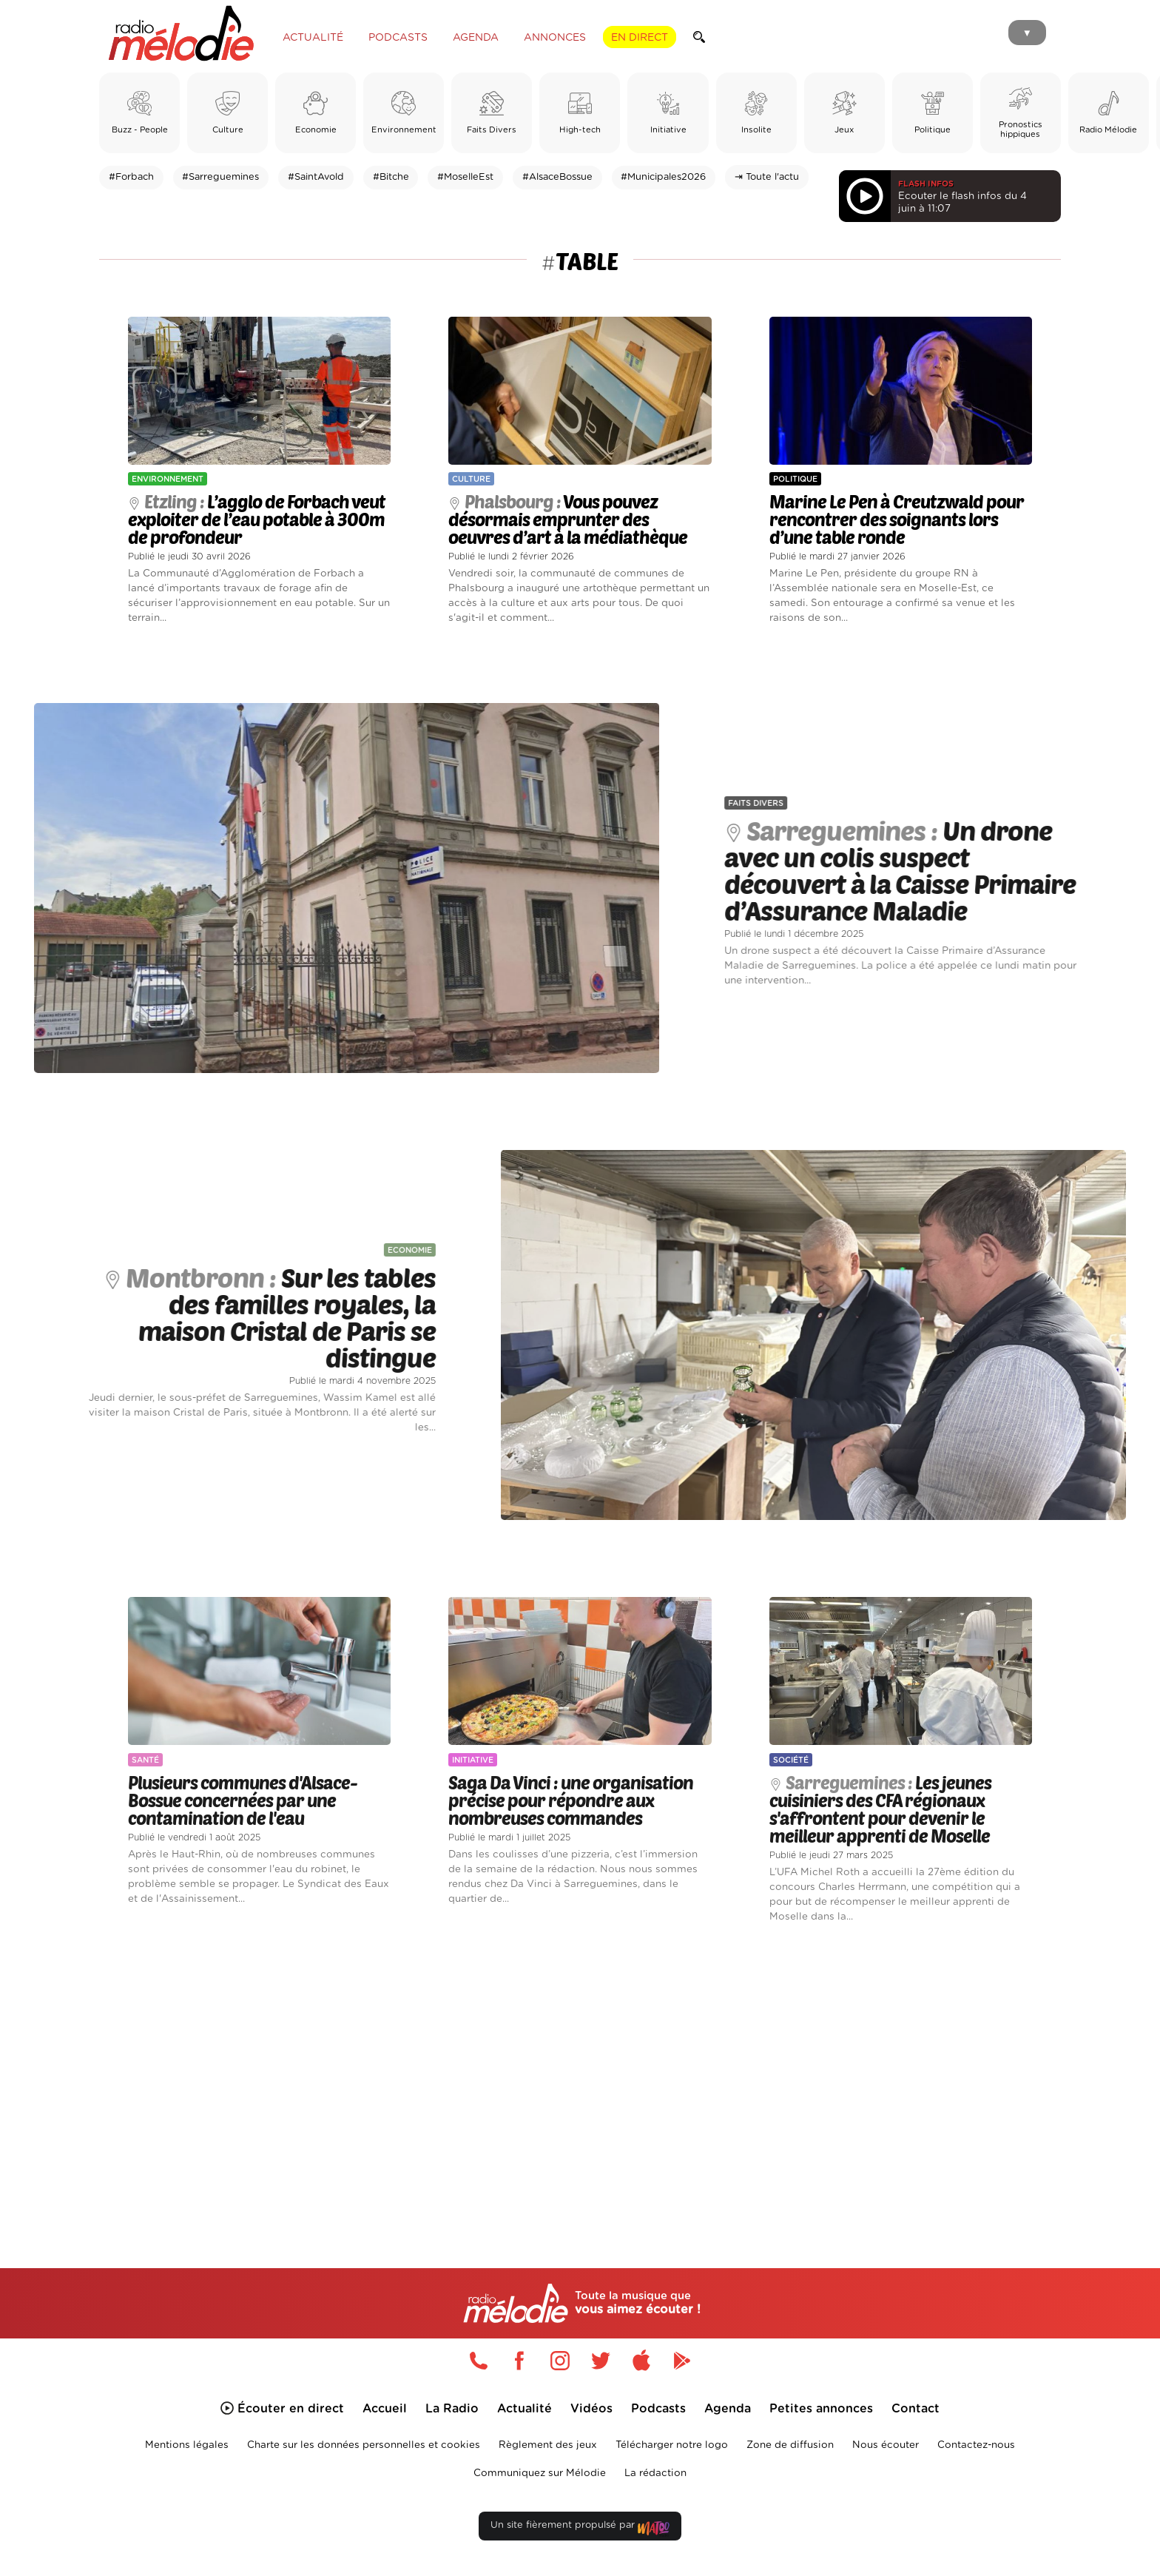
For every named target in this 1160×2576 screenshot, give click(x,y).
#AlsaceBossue (557, 177)
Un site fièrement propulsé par (580, 2528)
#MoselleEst (465, 177)
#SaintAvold (316, 177)
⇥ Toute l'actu (767, 177)
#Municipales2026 (663, 177)
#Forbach (131, 177)
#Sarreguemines (220, 177)
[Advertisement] (580, 2078)
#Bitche (391, 177)
